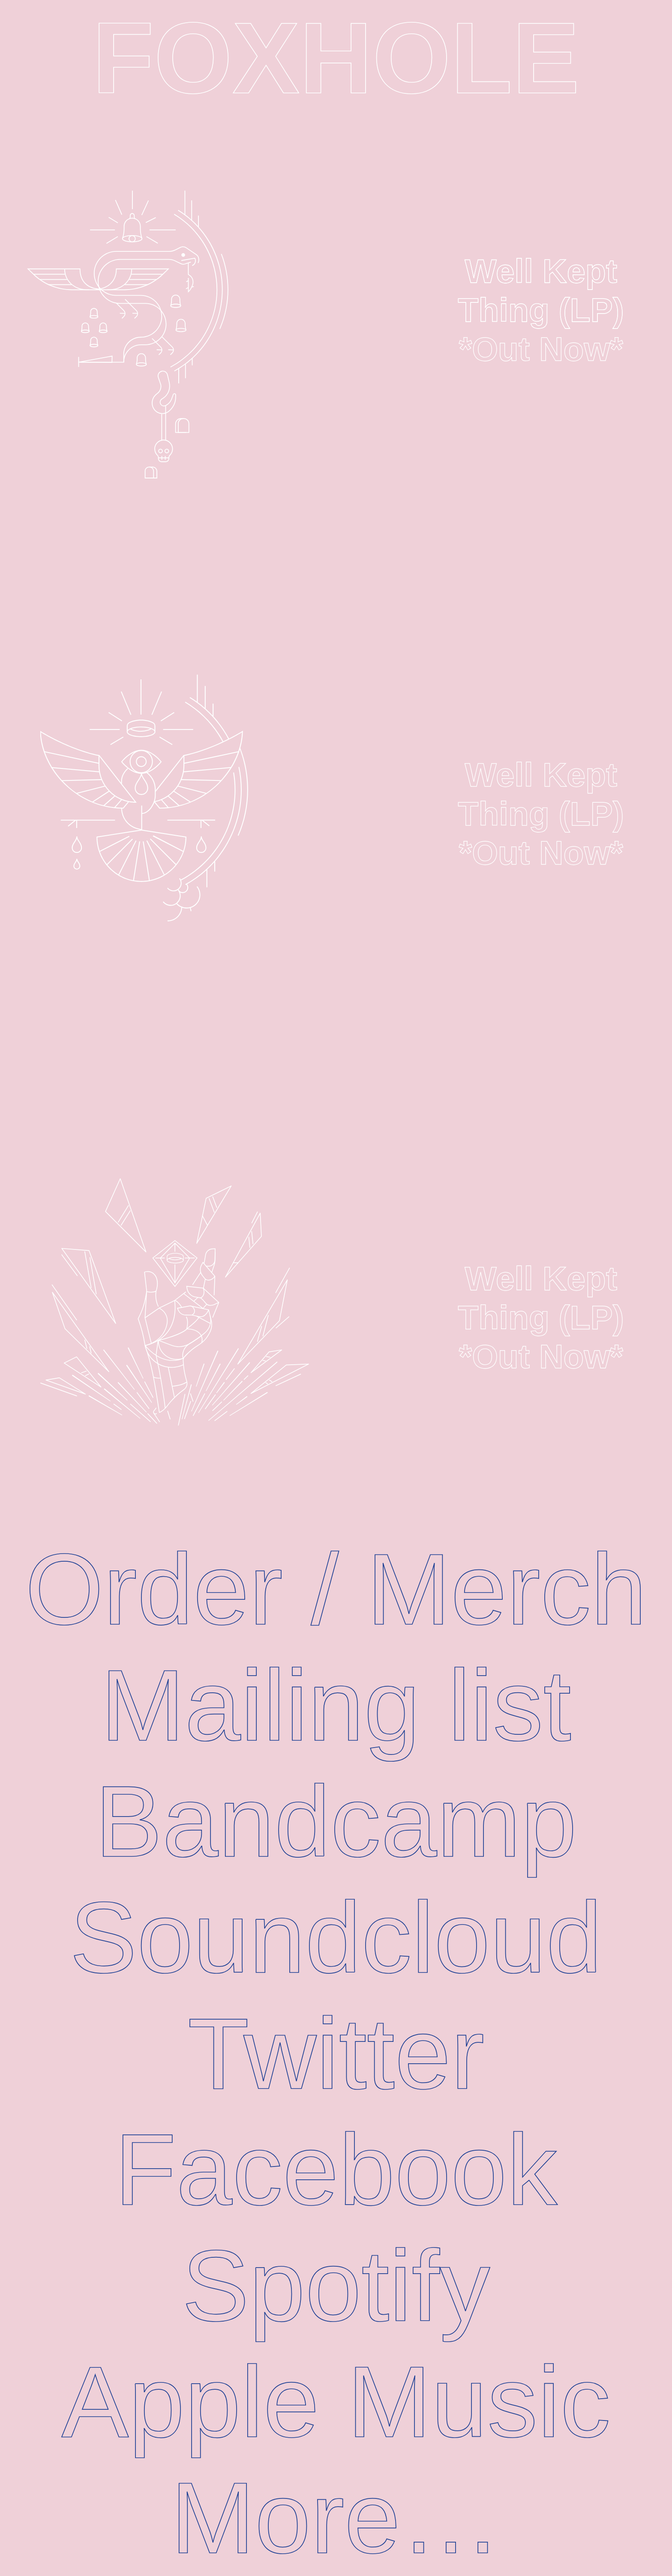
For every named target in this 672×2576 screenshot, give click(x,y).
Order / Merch (336, 1589)
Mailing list (336, 1705)
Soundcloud (336, 1937)
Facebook (336, 2169)
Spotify (336, 2285)
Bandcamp (336, 1821)
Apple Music (335, 2402)
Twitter (336, 2053)
